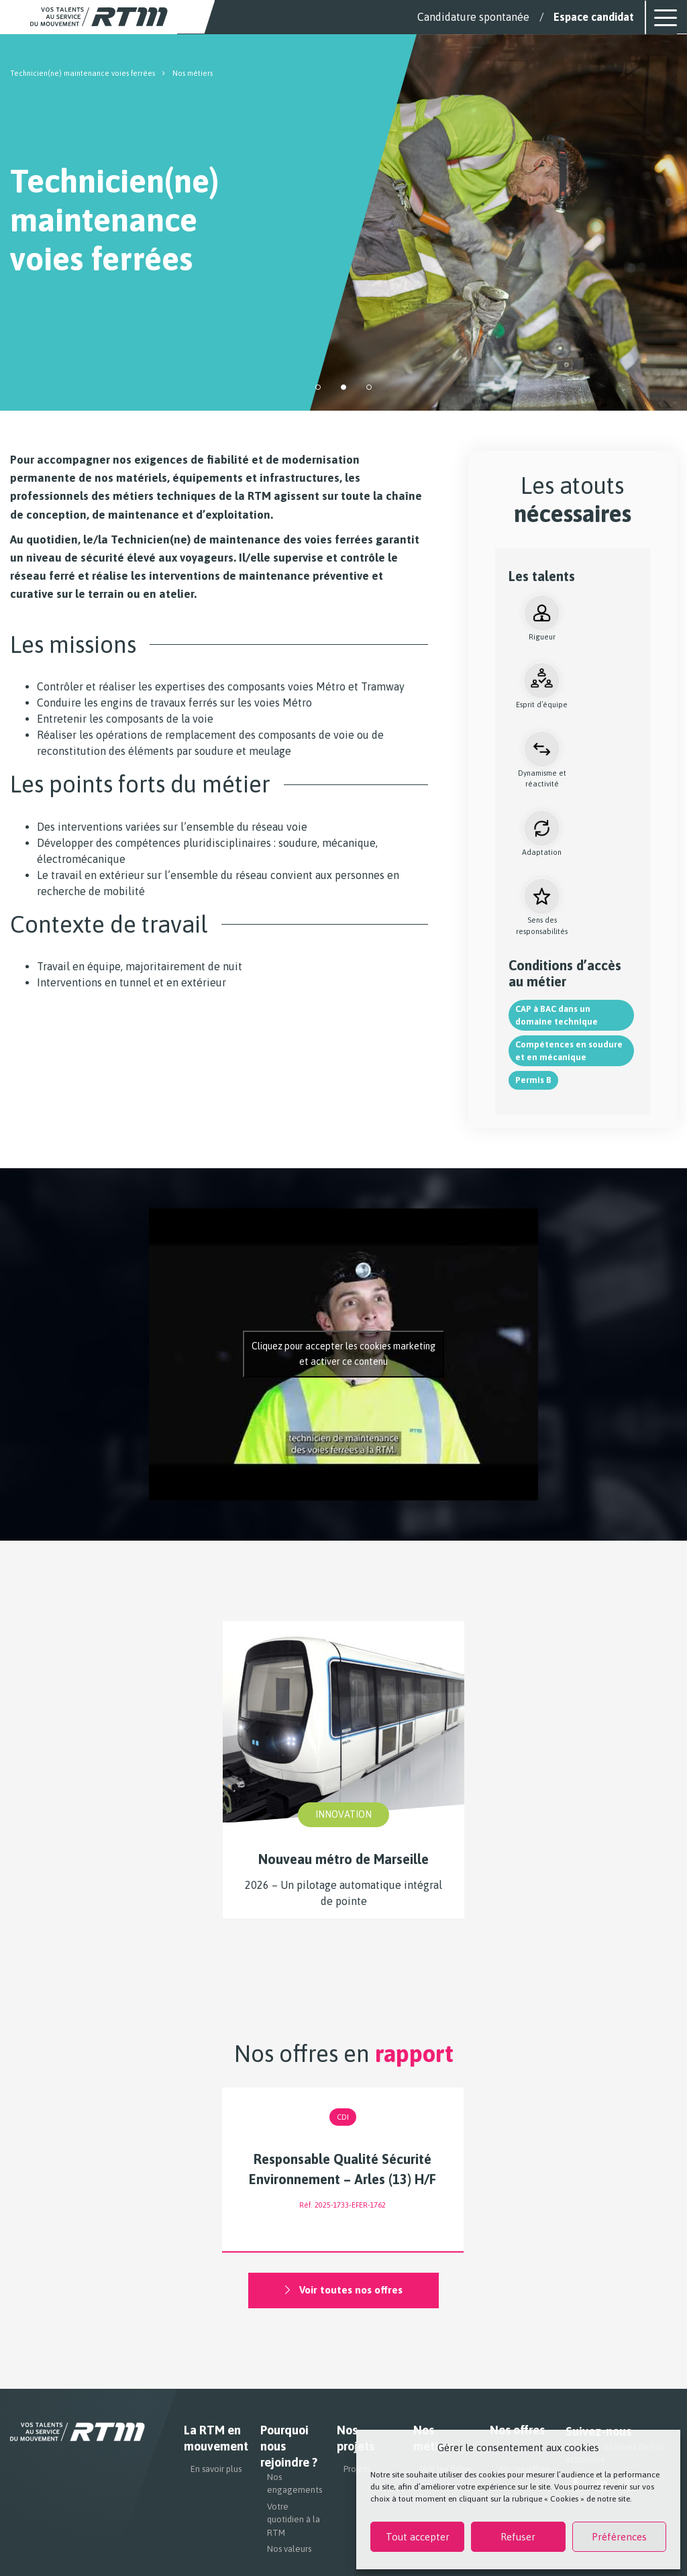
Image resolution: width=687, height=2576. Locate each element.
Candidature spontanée (473, 17)
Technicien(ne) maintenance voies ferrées (82, 73)
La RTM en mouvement (214, 2439)
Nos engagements (294, 2484)
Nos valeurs (289, 2549)
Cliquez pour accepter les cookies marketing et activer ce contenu (343, 1354)
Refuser (517, 2536)
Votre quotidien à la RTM (293, 2520)
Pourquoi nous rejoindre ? (288, 2447)
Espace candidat (593, 17)
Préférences (619, 2536)
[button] (318, 387)
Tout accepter (418, 2536)
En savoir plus (216, 2470)
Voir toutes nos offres (343, 2291)
